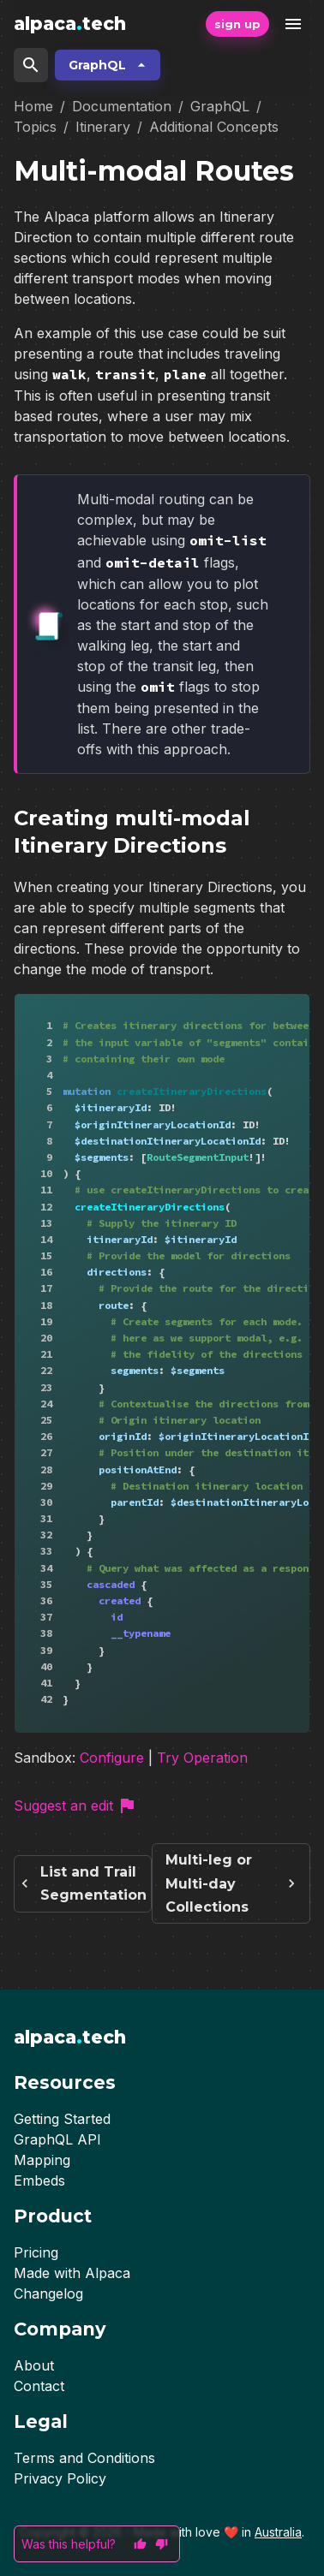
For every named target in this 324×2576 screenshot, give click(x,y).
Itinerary (102, 126)
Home (33, 106)
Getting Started (62, 2118)
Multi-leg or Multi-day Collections (231, 1893)
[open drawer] (293, 24)
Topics (35, 126)
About (34, 2365)
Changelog (48, 2293)
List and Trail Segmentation (83, 1894)
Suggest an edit (75, 1816)
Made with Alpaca (72, 2273)
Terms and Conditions (84, 2457)
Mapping (42, 2159)
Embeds (39, 2180)
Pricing (36, 2252)
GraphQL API (57, 2139)
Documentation (121, 106)
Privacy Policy (60, 2478)
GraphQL (107, 65)
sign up (237, 24)
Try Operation (202, 1767)
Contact (39, 2386)
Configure (112, 1767)
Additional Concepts (214, 126)
